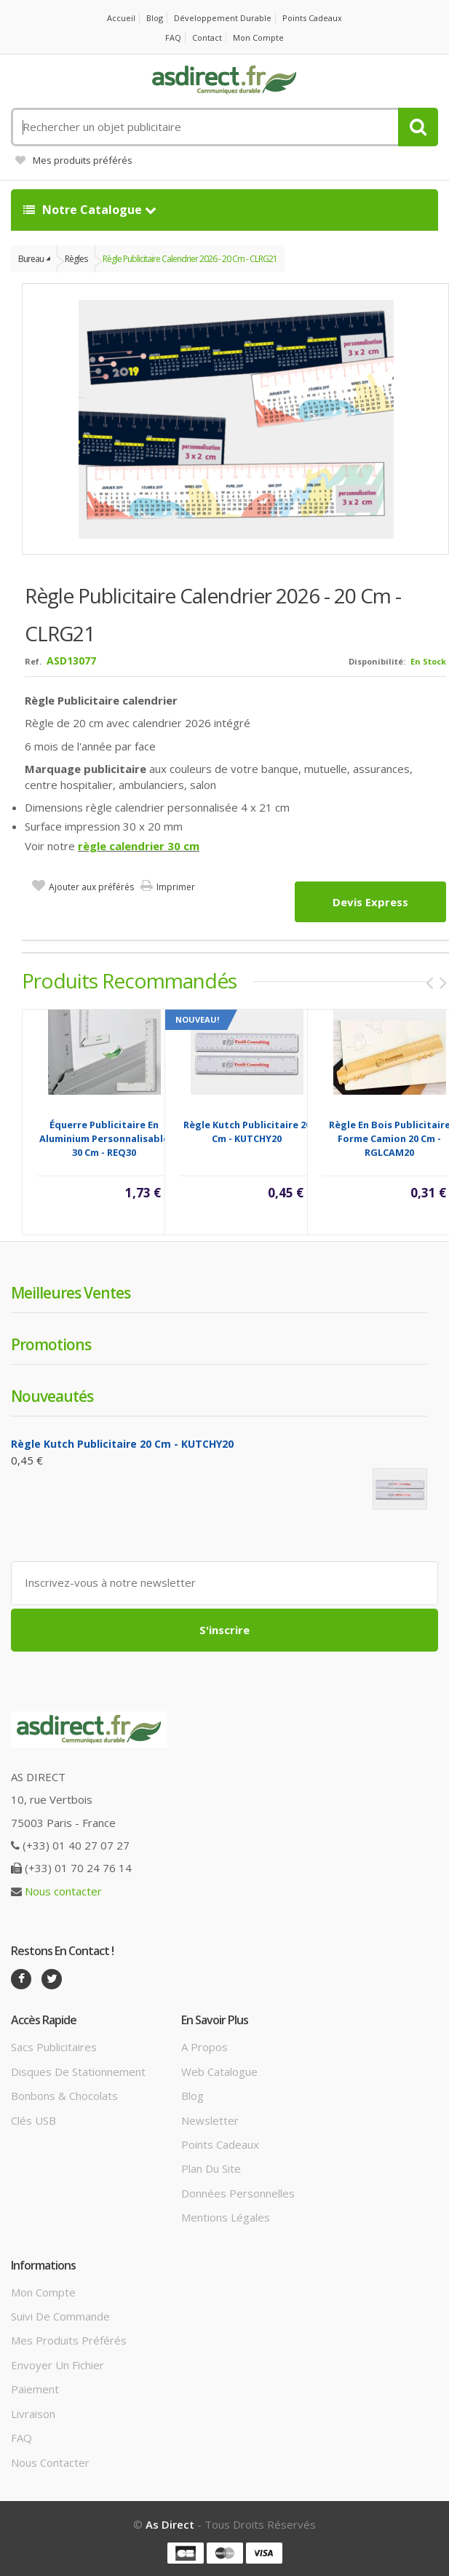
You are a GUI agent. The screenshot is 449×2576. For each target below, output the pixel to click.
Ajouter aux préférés (91, 887)
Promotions (51, 1344)
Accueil (121, 17)
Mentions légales (225, 2217)
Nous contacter (63, 1891)
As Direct (170, 2524)
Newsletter (210, 2120)
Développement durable (222, 17)
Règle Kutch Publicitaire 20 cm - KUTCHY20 (247, 1131)
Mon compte (258, 37)
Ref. (33, 661)
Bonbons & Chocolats (64, 2095)
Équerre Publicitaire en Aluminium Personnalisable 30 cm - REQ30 (104, 1138)
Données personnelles (238, 2193)
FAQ (173, 37)
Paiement (35, 2389)
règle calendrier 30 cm (138, 846)
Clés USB (33, 2120)
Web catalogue (219, 2071)
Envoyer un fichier (57, 2365)
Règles (76, 259)
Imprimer (175, 887)
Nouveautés (52, 1396)
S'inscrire (224, 1629)
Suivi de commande (60, 2316)
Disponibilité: (377, 661)
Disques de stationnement (78, 2071)
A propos (204, 2047)
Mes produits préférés (73, 160)
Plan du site (211, 2168)
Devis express (370, 902)
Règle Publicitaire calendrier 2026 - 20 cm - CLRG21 (190, 259)
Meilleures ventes (70, 1293)
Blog (154, 17)
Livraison (33, 2413)
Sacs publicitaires (54, 2047)
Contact (207, 37)
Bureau (31, 259)
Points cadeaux (312, 17)
